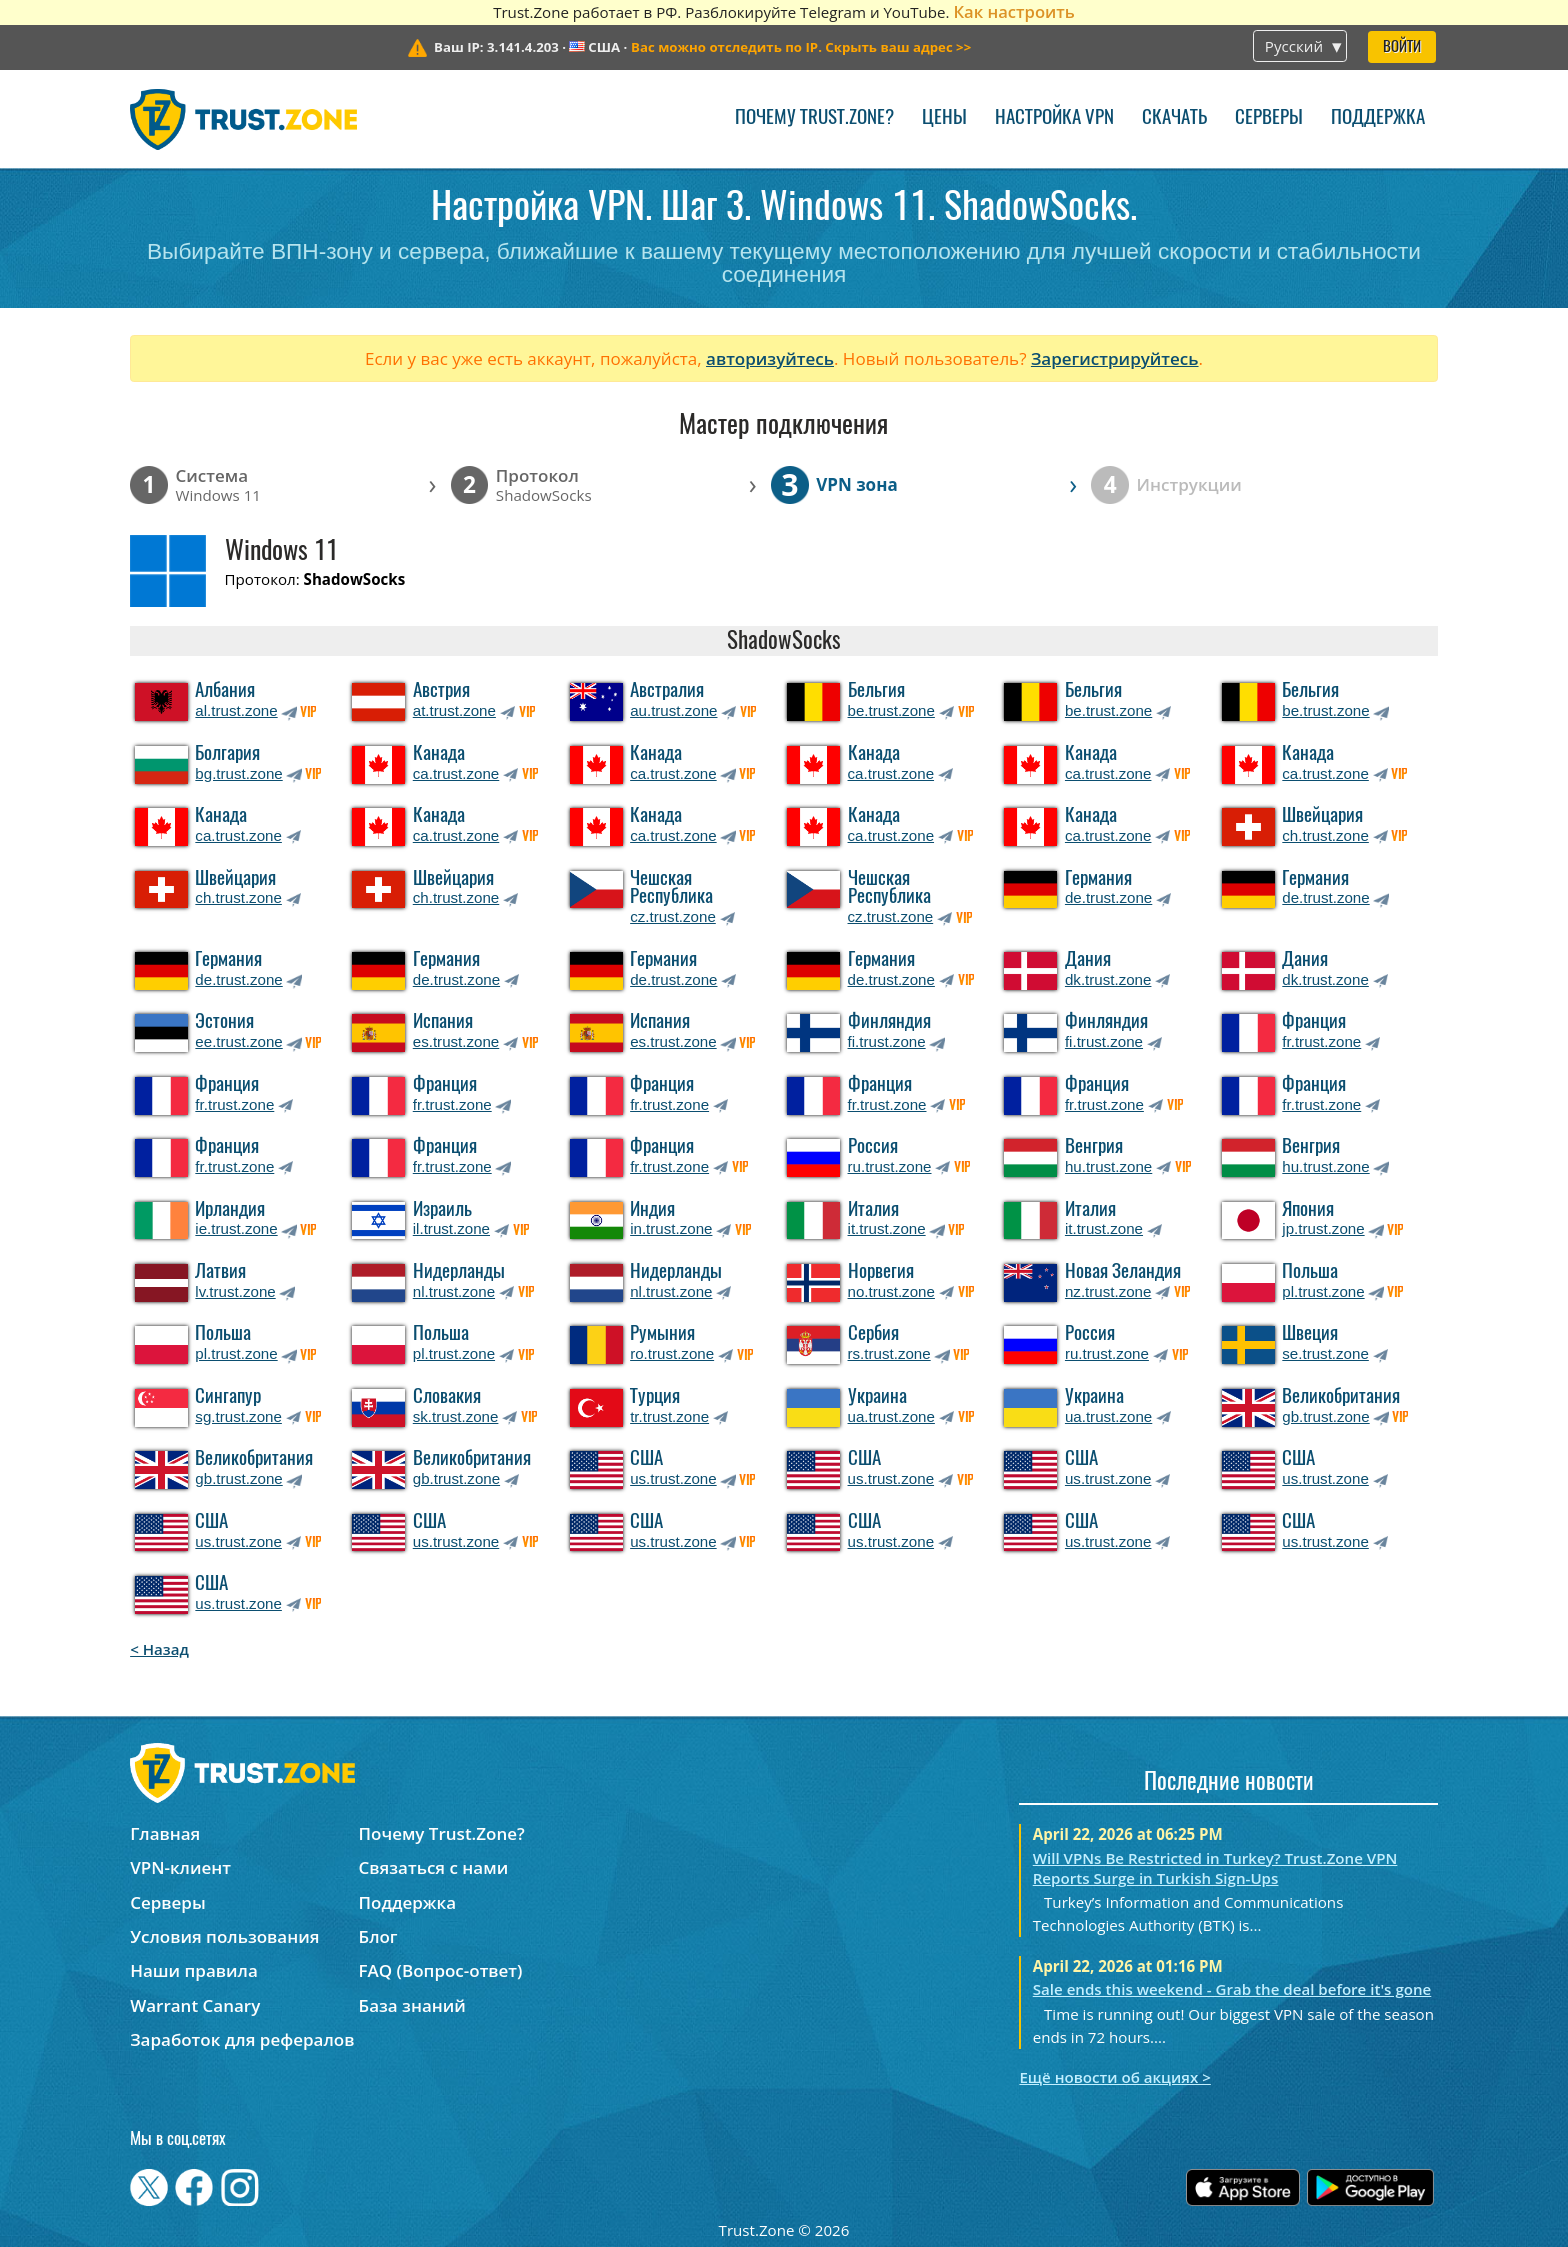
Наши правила (194, 1970)
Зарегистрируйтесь (1115, 358)
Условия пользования (224, 1936)
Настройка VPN (1054, 118)
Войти (1402, 47)
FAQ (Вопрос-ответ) (441, 1970)
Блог (378, 1936)
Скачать (1174, 118)
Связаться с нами (434, 1867)
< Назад (159, 1649)
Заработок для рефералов (242, 2039)
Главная (165, 1833)
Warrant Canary (195, 2005)
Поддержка (1378, 118)
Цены (944, 118)
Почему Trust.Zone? (814, 118)
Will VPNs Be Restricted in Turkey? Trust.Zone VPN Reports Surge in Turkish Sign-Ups (1215, 1868)
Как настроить (1013, 11)
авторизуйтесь (770, 358)
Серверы (1269, 118)
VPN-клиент (180, 1867)
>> (801, 47)
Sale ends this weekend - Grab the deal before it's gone (1232, 1989)
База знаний (412, 2005)
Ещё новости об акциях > (1114, 2077)
